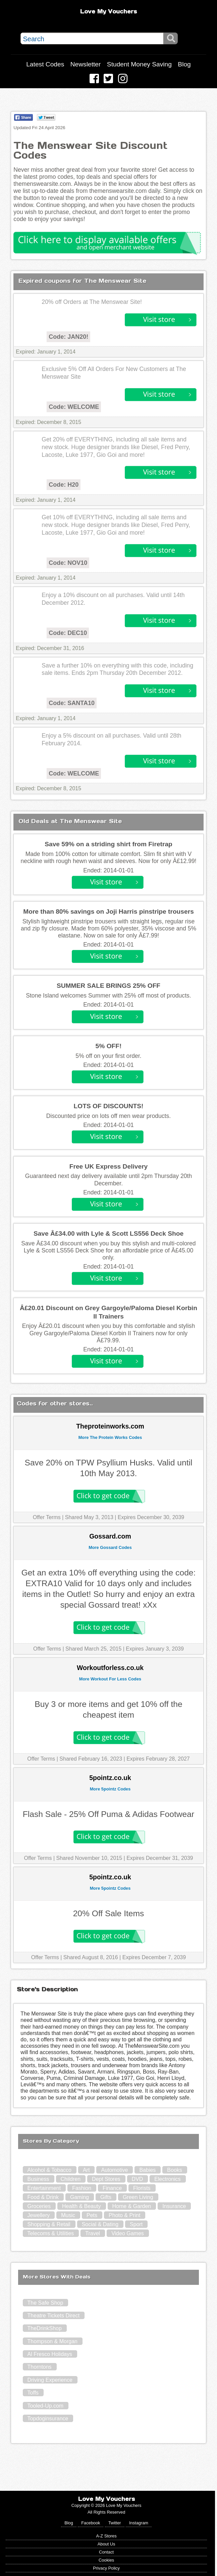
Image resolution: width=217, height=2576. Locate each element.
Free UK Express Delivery (108, 1166)
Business (38, 2179)
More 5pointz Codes (110, 1788)
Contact (106, 2552)
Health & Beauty (81, 2206)
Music (68, 2215)
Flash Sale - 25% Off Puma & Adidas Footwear (108, 1814)
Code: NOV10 (68, 562)
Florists (142, 2188)
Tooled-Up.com (46, 2406)
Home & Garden (131, 2206)
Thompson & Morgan (52, 2341)
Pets (92, 2215)
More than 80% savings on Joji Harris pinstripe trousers (108, 911)
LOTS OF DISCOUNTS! (109, 1106)
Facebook (90, 2522)
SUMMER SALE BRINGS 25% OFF (108, 985)
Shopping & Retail (49, 2224)
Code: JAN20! (68, 336)
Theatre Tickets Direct (54, 2315)
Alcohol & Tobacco (49, 2170)
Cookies (106, 2560)
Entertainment (44, 2188)
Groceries (39, 2206)
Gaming (79, 2197)
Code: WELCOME (74, 407)
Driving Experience (50, 2380)
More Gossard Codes (110, 1547)
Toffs (33, 2393)
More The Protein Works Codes (110, 1437)
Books (174, 2170)
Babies (147, 2170)
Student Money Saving (139, 64)
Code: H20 (63, 484)
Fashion (81, 2188)
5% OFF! (109, 1046)
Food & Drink (43, 2197)
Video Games (127, 2233)
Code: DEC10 (68, 633)
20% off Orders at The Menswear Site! (92, 302)
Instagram (138, 2522)
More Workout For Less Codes (110, 1678)
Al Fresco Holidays (50, 2354)
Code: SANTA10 (72, 703)
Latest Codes (45, 64)
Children (71, 2179)
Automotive (114, 2170)
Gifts (105, 2197)
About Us (106, 2543)
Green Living (138, 2197)
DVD (137, 2179)
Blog (184, 64)
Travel (92, 2233)
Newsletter (85, 64)
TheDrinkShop (45, 2328)
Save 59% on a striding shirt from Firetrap (108, 844)
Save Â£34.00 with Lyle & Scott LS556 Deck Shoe (108, 1233)
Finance (112, 2188)
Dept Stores (106, 2179)
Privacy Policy (106, 2568)
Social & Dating (100, 2224)
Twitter (114, 2522)
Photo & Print (124, 2215)
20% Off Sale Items (108, 1913)
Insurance (174, 2206)
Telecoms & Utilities (51, 2233)
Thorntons (40, 2367)
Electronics (167, 2179)
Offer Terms (47, 1517)
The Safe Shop (45, 2303)
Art (86, 2170)
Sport (136, 2224)
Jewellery (39, 2215)
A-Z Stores (106, 2535)
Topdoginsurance (48, 2418)
